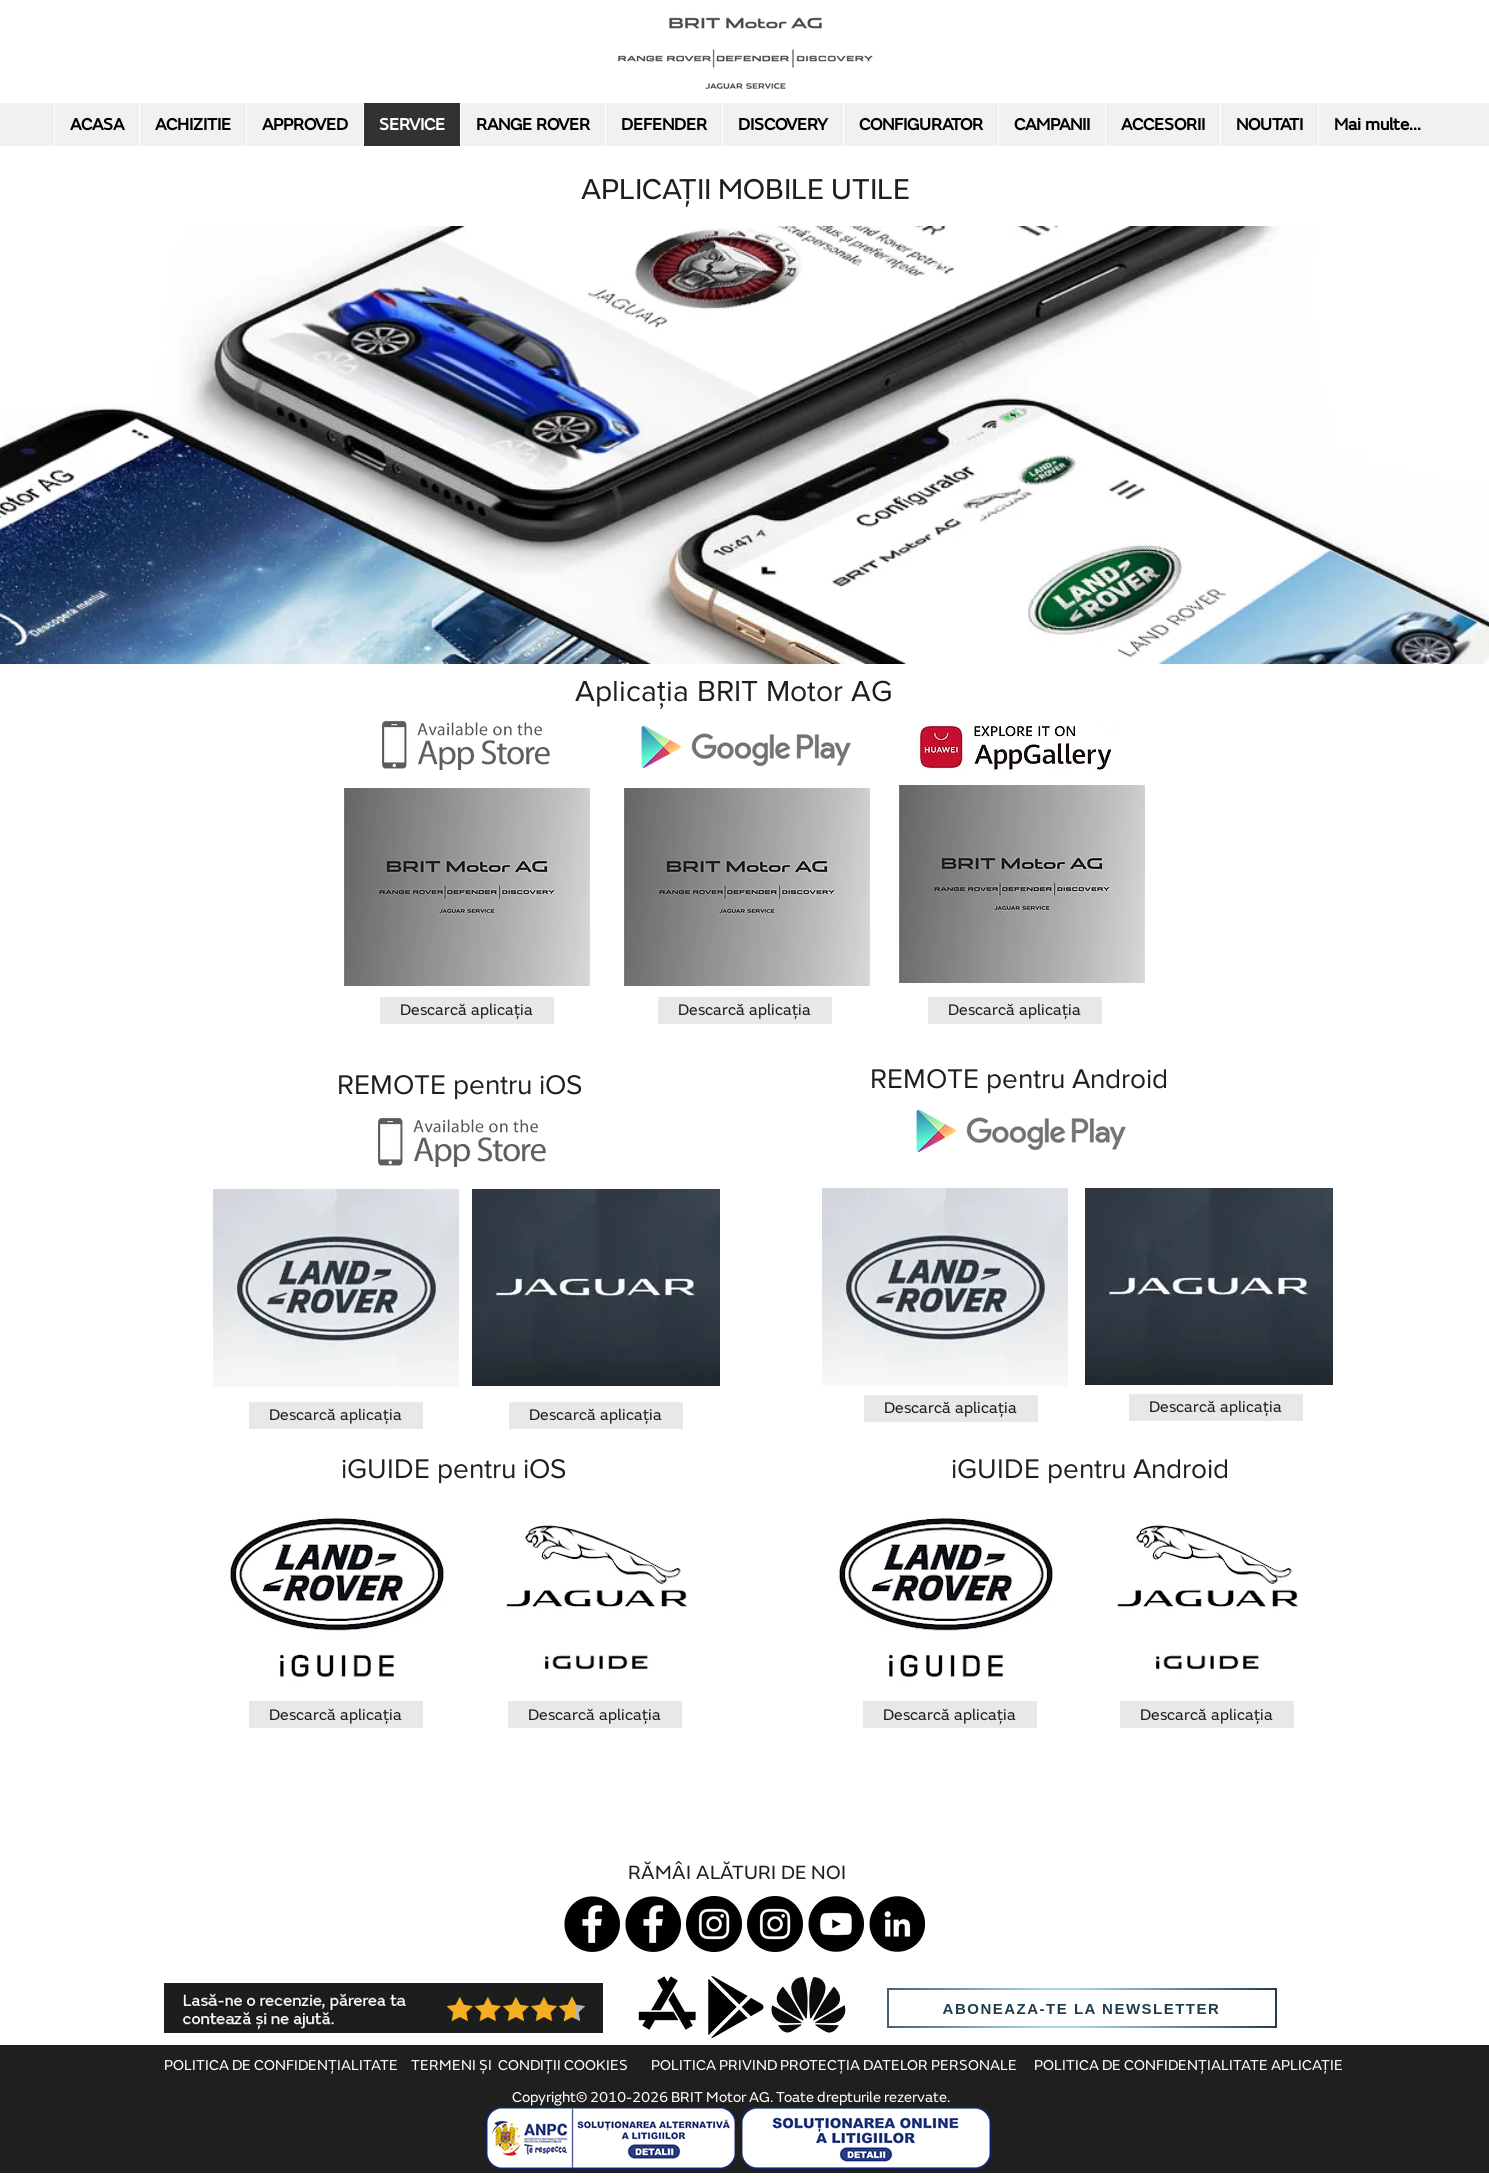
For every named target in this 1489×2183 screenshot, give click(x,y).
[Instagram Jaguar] (714, 1924)
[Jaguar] (592, 1924)
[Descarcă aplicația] (467, 1010)
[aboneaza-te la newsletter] (1082, 2008)
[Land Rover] (653, 1924)
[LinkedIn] (897, 1924)
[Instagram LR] (775, 1924)
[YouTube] (836, 1924)
